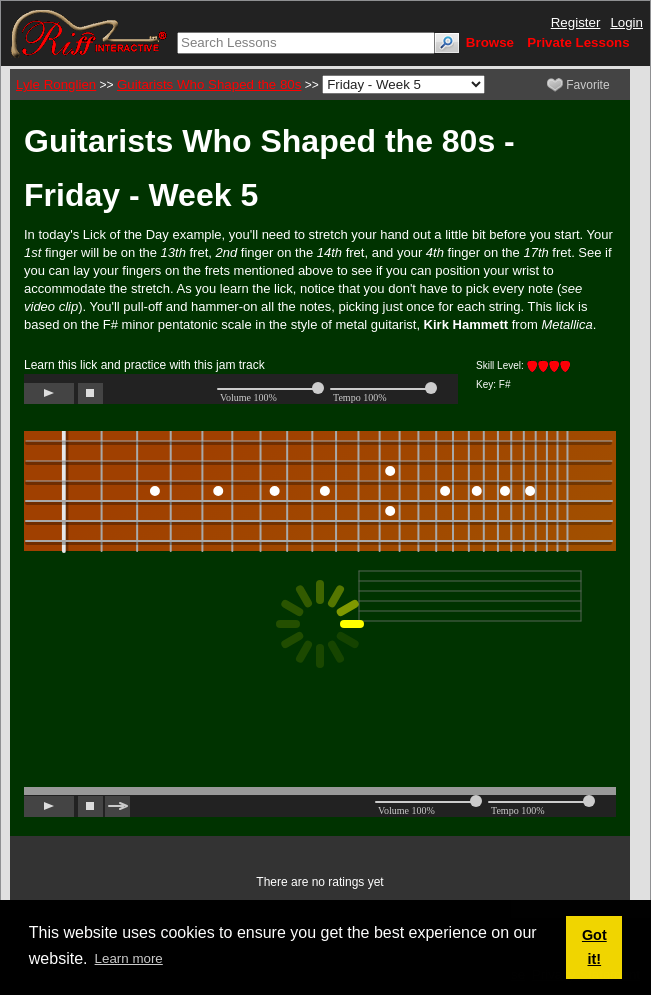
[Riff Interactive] (89, 32)
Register (576, 22)
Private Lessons (578, 42)
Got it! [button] (594, 947)
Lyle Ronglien (56, 84)
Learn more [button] (129, 958)
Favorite (578, 85)
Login (626, 22)
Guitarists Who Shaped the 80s (209, 84)
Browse (490, 42)
